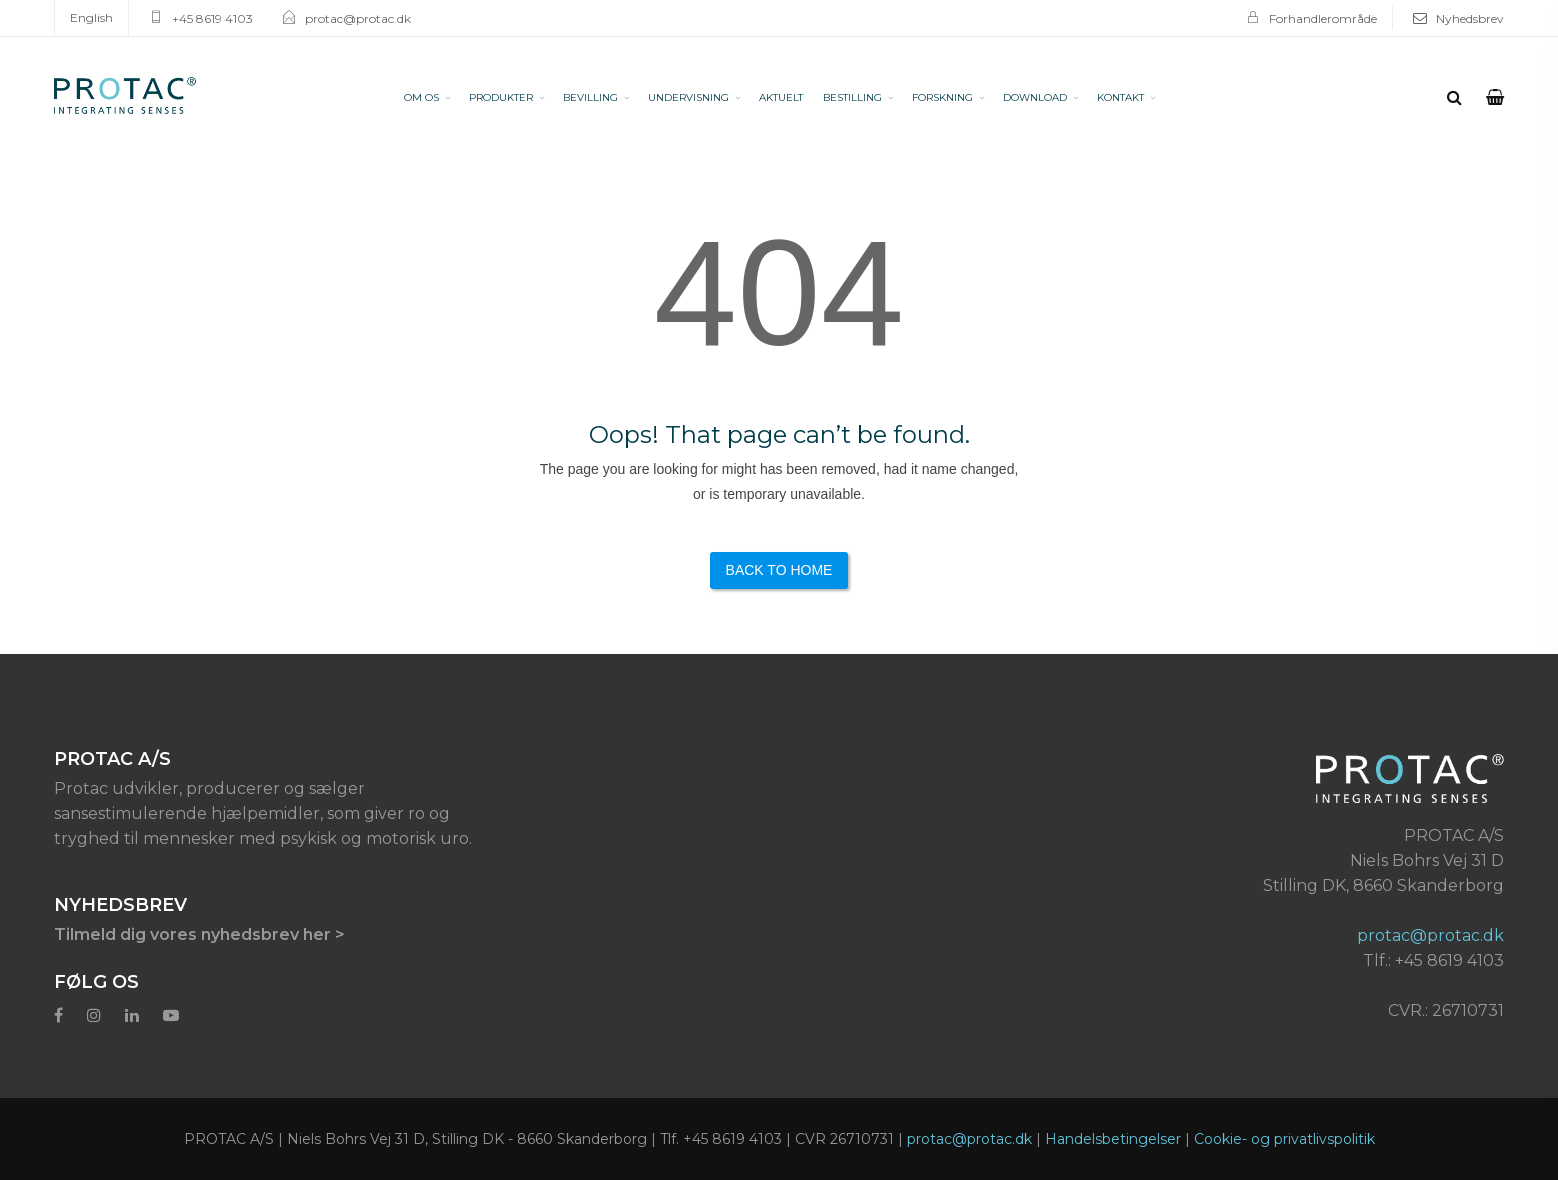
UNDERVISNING (688, 97)
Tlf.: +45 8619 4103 (1433, 960)
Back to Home (779, 570)
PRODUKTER (501, 97)
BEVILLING (590, 97)
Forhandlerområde (1323, 18)
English (91, 17)
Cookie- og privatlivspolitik (1284, 1139)
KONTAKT (1120, 97)
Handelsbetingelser (1113, 1139)
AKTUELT (781, 97)
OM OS (421, 97)
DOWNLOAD (1035, 97)
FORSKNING (942, 97)
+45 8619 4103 (212, 18)
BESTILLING (852, 97)
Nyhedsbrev (1470, 18)
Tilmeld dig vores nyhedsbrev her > (199, 934)
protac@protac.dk (358, 18)
